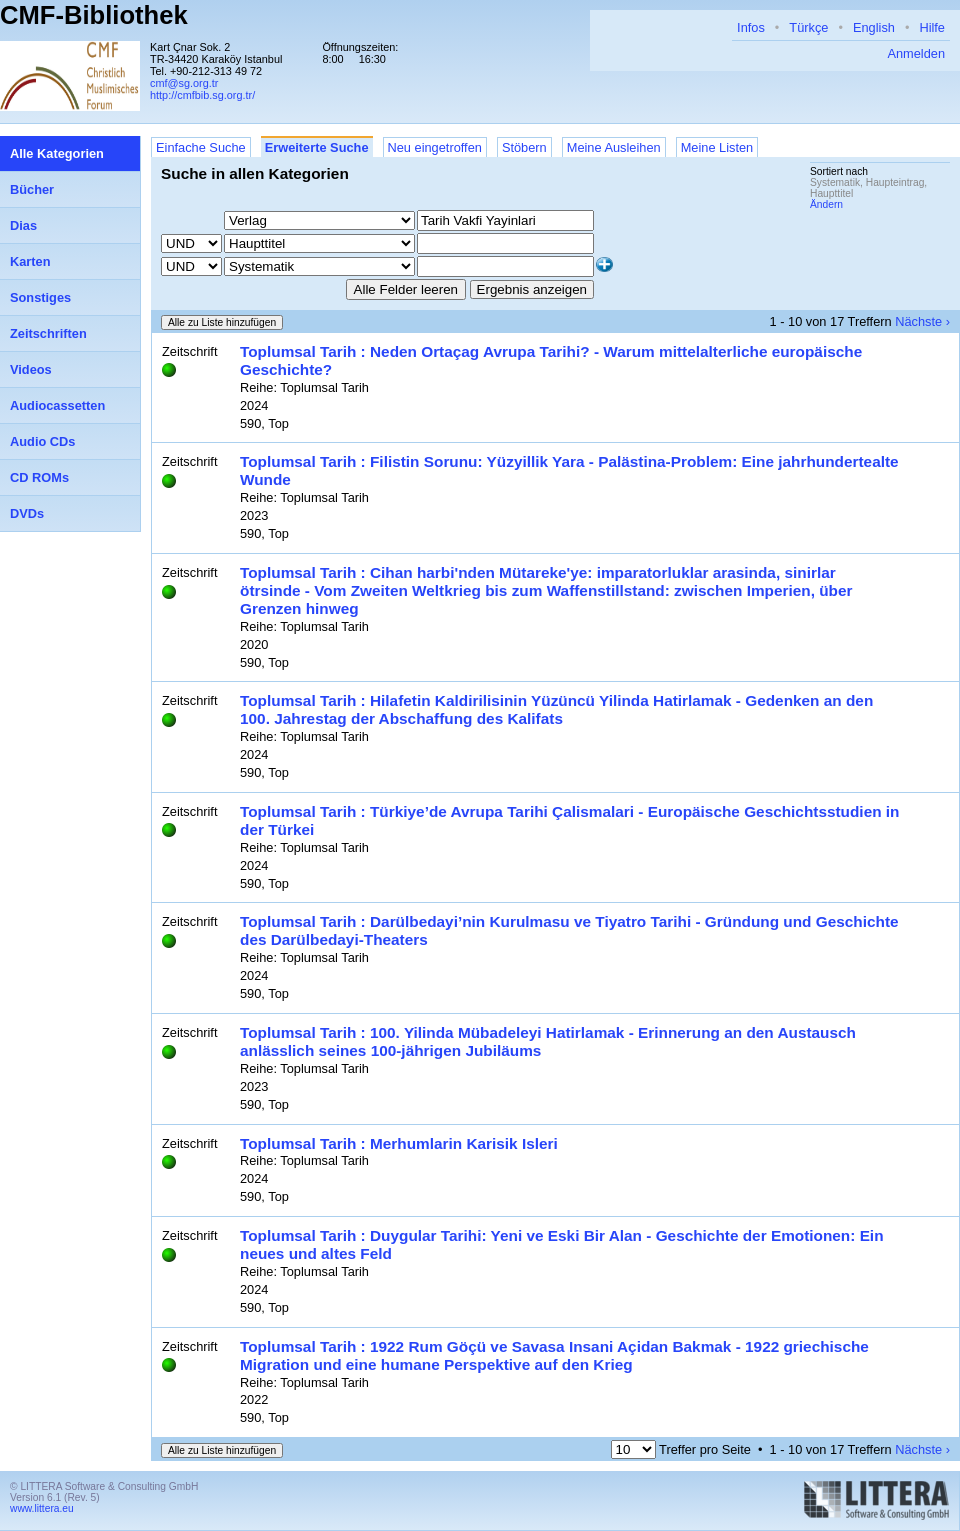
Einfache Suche (201, 147)
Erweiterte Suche (317, 147)
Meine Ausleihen (614, 147)
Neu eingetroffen (435, 147)
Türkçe (808, 27)
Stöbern (524, 147)
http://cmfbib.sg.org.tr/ (202, 95)
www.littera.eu (42, 1508)
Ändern (826, 204)
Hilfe (932, 27)
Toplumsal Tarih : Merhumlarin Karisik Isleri (399, 1143)
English (874, 27)
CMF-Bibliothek (94, 15)
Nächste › (922, 321)
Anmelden (916, 53)
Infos (751, 27)
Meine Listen (717, 147)
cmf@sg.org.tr (184, 83)
